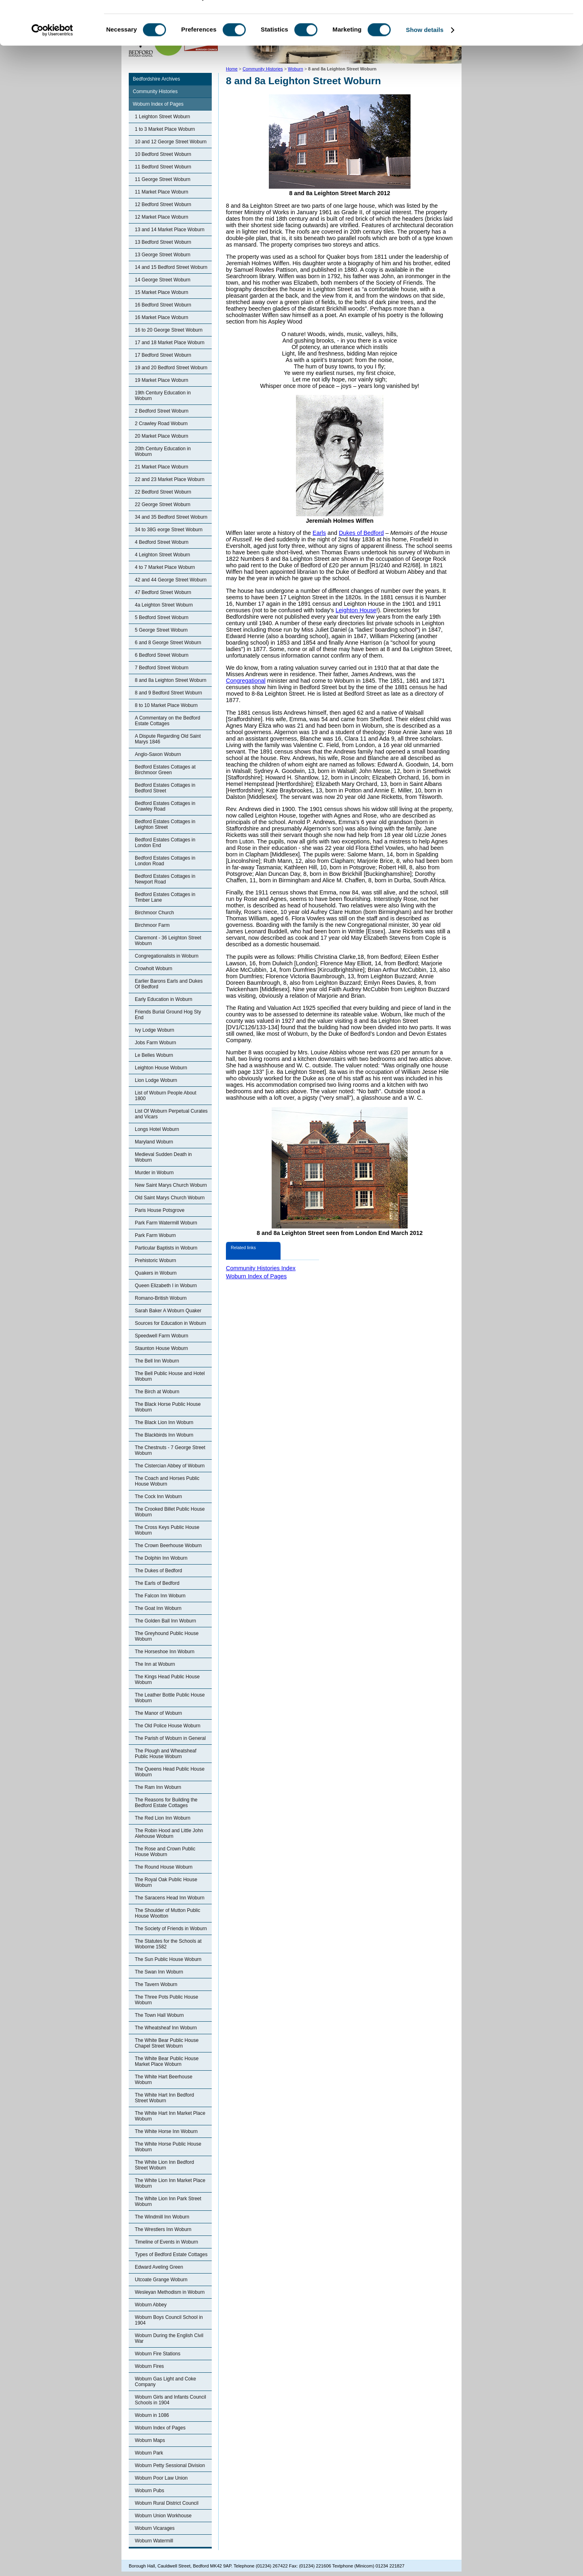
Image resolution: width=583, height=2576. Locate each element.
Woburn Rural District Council (166, 2503)
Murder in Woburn (154, 1172)
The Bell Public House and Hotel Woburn (170, 1376)
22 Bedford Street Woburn (163, 492)
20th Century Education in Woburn (163, 451)
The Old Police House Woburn (167, 1726)
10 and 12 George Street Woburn (170, 142)
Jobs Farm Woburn (155, 1042)
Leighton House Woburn (161, 1068)
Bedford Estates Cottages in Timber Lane (165, 897)
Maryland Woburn (154, 1142)
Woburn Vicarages (154, 2528)
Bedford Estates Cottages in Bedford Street (165, 788)
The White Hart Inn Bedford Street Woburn (164, 2097)
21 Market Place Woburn (161, 467)
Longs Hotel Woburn (157, 1129)
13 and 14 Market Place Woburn (169, 229)
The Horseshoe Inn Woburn (164, 1651)
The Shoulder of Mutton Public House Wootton (167, 1913)
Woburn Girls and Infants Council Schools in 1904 (170, 2400)
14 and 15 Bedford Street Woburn (171, 267)
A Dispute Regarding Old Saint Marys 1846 (168, 739)
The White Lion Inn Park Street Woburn (168, 2201)
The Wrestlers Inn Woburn (163, 2229)
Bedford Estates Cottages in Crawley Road (165, 806)
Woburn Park (149, 2453)
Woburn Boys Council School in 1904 (169, 2320)
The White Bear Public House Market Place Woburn (166, 2061)
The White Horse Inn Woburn (166, 2131)
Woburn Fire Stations (158, 2354)
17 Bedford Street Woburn (163, 355)
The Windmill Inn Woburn (162, 2217)
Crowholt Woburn (153, 968)
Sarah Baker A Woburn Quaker (168, 1311)
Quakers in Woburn (156, 1273)
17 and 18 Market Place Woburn (169, 342)
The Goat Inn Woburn (158, 1608)
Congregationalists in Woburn (166, 956)
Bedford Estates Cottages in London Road (165, 860)
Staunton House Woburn (161, 1348)
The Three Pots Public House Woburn (166, 1999)
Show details (425, 62)
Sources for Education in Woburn (170, 1323)
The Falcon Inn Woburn (160, 1596)
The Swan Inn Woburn (159, 1972)
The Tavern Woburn (156, 1984)
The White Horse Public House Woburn (168, 2146)
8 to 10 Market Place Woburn (166, 705)
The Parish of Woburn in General (170, 1738)
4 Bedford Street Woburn (162, 542)
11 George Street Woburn (162, 179)
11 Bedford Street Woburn (163, 167)
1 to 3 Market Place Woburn (165, 129)
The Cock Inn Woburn (158, 1496)
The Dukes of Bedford (158, 1570)
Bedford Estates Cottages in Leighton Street (165, 824)
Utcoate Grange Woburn (161, 2279)
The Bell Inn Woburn (157, 1361)
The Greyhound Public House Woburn (166, 1636)
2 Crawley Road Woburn (161, 423)
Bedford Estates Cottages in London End (165, 842)
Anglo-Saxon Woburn (158, 754)
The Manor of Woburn (158, 1713)
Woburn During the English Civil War (169, 2338)
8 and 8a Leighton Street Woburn (170, 680)
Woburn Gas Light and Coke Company (165, 2381)
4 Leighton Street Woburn (162, 555)
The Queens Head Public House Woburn (169, 1772)
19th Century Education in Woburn (163, 395)
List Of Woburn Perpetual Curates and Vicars (171, 1114)
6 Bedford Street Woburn (162, 655)
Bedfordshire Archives (156, 79)
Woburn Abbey (151, 2305)
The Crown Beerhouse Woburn (168, 1545)
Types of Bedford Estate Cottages (171, 2254)
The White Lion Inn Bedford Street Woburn (164, 2165)
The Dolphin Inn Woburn (161, 1558)
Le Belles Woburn (154, 1055)
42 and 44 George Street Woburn (170, 580)
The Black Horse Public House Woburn (168, 1407)
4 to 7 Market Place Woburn (165, 567)
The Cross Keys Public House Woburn (167, 1530)
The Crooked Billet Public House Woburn (170, 1512)
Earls (319, 533)
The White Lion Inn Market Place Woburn (170, 2183)
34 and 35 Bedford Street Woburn (171, 517)
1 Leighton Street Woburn (162, 116)
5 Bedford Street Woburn (162, 617)
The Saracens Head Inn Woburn (169, 1898)
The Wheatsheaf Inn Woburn (166, 2028)
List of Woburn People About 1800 (165, 1095)
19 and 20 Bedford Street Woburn (171, 367)
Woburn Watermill (154, 2541)
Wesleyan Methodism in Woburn (169, 2292)
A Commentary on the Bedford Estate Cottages (167, 720)
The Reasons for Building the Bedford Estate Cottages (166, 1802)
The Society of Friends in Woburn (171, 1928)
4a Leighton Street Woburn (164, 605)
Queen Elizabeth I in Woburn (166, 1285)
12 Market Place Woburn (161, 217)
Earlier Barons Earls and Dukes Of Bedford (168, 984)
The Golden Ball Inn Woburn (165, 1621)
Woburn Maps (150, 2440)
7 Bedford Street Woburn (162, 668)
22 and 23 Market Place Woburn (169, 479)
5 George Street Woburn (161, 630)
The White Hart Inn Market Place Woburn (170, 2116)
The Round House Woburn (164, 1867)
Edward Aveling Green (159, 2267)
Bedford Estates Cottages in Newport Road (165, 879)
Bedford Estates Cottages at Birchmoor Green (165, 769)
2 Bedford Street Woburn (162, 411)
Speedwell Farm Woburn (161, 1336)
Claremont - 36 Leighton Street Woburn (168, 940)
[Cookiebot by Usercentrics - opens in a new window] (52, 62)
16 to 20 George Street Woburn (168, 330)
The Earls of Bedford (157, 1583)
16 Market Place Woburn (161, 317)
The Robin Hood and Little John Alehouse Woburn (169, 1833)
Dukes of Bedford (361, 533)
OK (515, 20)
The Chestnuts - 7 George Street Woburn (170, 1450)
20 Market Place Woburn (161, 436)
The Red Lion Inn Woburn (162, 1818)
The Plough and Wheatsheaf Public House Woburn (165, 1753)
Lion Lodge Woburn (156, 1080)
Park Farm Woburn (155, 1235)
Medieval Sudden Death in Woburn (163, 1157)
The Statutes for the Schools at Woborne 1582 (168, 1944)
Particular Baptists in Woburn (166, 1248)
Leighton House (356, 610)
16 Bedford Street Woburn (163, 305)
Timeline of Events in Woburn (166, 2242)
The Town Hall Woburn (159, 2015)
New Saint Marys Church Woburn (171, 1185)
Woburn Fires (149, 2366)
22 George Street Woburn (162, 504)
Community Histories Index (261, 1268)
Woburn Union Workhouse (163, 2516)
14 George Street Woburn (162, 280)
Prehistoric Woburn (155, 1260)
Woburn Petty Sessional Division (170, 2465)
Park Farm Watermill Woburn (166, 1223)
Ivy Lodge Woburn (154, 1030)
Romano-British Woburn (161, 1298)
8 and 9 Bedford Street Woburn (168, 693)
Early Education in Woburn (163, 999)
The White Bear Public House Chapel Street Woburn (166, 2043)
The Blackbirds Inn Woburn (164, 1435)
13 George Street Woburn (162, 255)
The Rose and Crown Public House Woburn (165, 1851)
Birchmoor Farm (152, 925)
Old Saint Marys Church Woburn (170, 1198)
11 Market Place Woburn (161, 192)
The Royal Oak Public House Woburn (166, 1882)
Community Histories (155, 91)
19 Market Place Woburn (161, 380)
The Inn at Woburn (155, 1664)
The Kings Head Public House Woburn (167, 1679)
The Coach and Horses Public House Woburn (167, 1481)
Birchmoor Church (154, 912)
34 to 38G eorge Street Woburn (168, 529)
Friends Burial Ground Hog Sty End (168, 1014)
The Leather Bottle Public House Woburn (170, 1697)
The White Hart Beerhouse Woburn (163, 2079)
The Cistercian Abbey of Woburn (170, 1466)
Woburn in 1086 (152, 2415)
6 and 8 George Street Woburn (168, 642)
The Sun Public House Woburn (168, 1959)
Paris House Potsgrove (160, 1210)
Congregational (246, 680)
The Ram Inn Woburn (158, 1787)
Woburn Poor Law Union (161, 2478)
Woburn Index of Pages (158, 104)
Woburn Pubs (149, 2490)
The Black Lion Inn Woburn (164, 1422)
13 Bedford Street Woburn (163, 242)
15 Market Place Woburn (161, 292)
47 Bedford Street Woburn (163, 592)
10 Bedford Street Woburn (163, 154)
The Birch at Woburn (157, 1391)
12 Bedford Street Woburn (163, 204)
